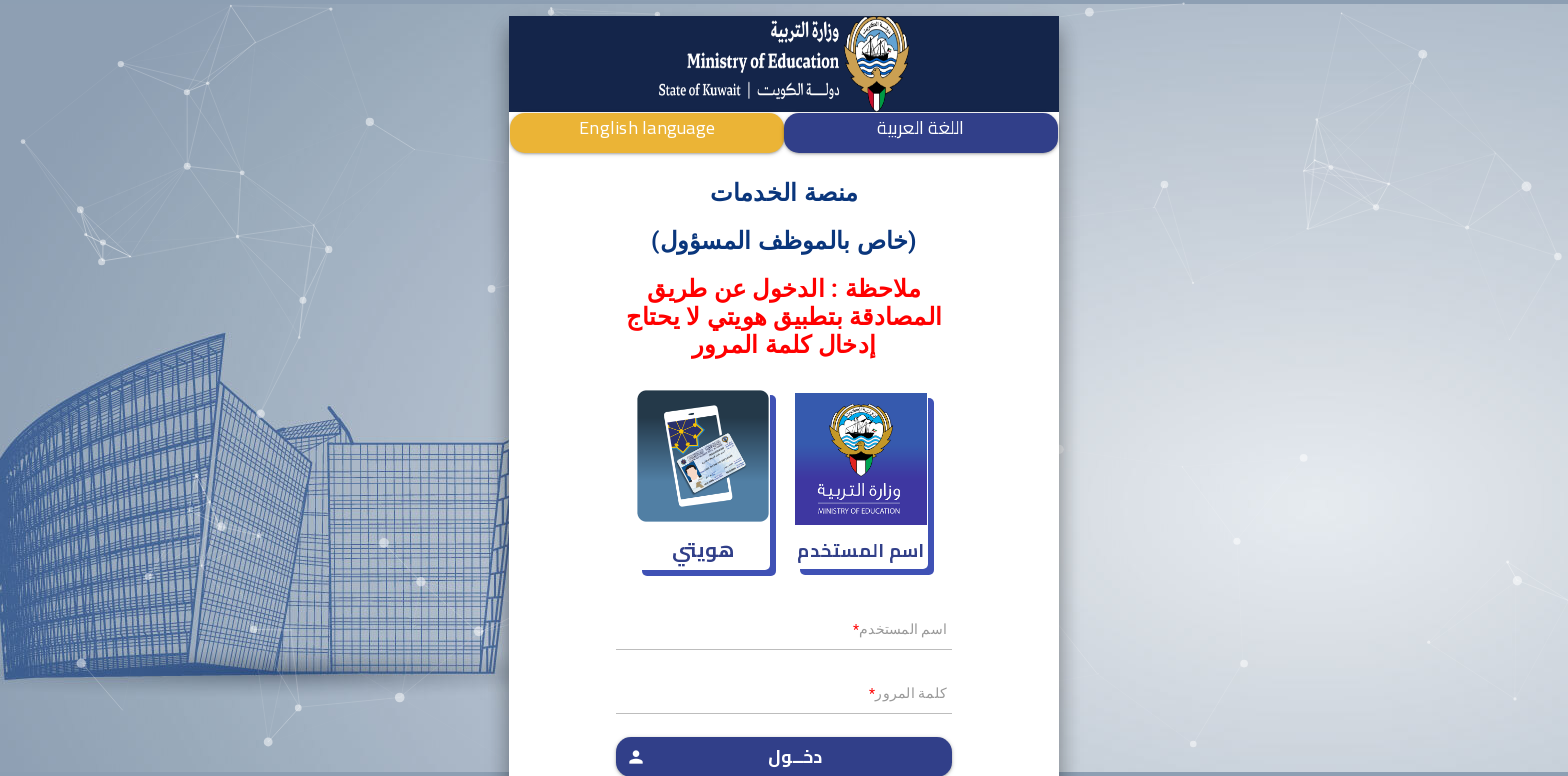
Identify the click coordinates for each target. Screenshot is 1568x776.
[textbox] (784, 635)
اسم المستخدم (860, 550)
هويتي (703, 549)
